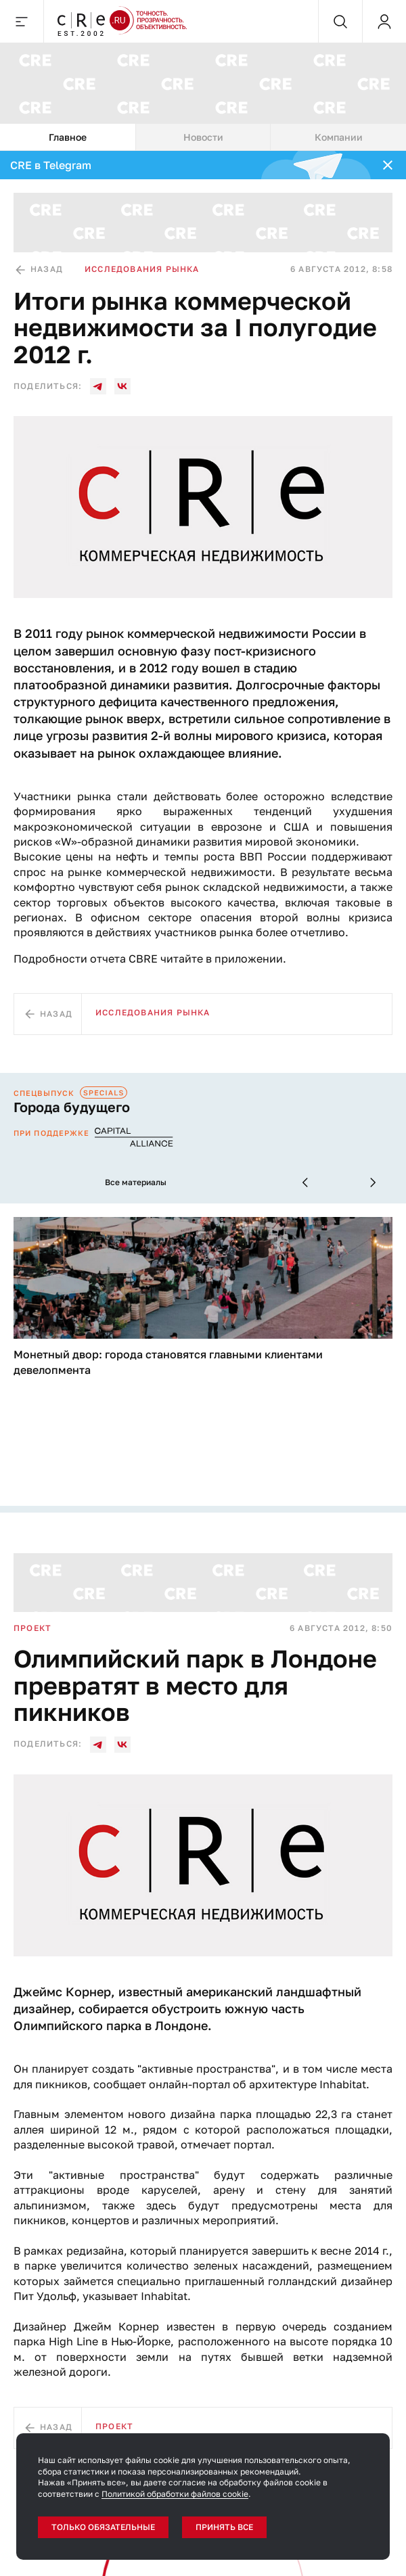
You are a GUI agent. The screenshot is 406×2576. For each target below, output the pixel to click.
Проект (32, 1628)
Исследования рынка (142, 269)
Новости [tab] (203, 137)
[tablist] (203, 137)
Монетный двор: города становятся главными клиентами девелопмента (168, 1362)
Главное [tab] (68, 137)
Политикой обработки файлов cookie (175, 2494)
